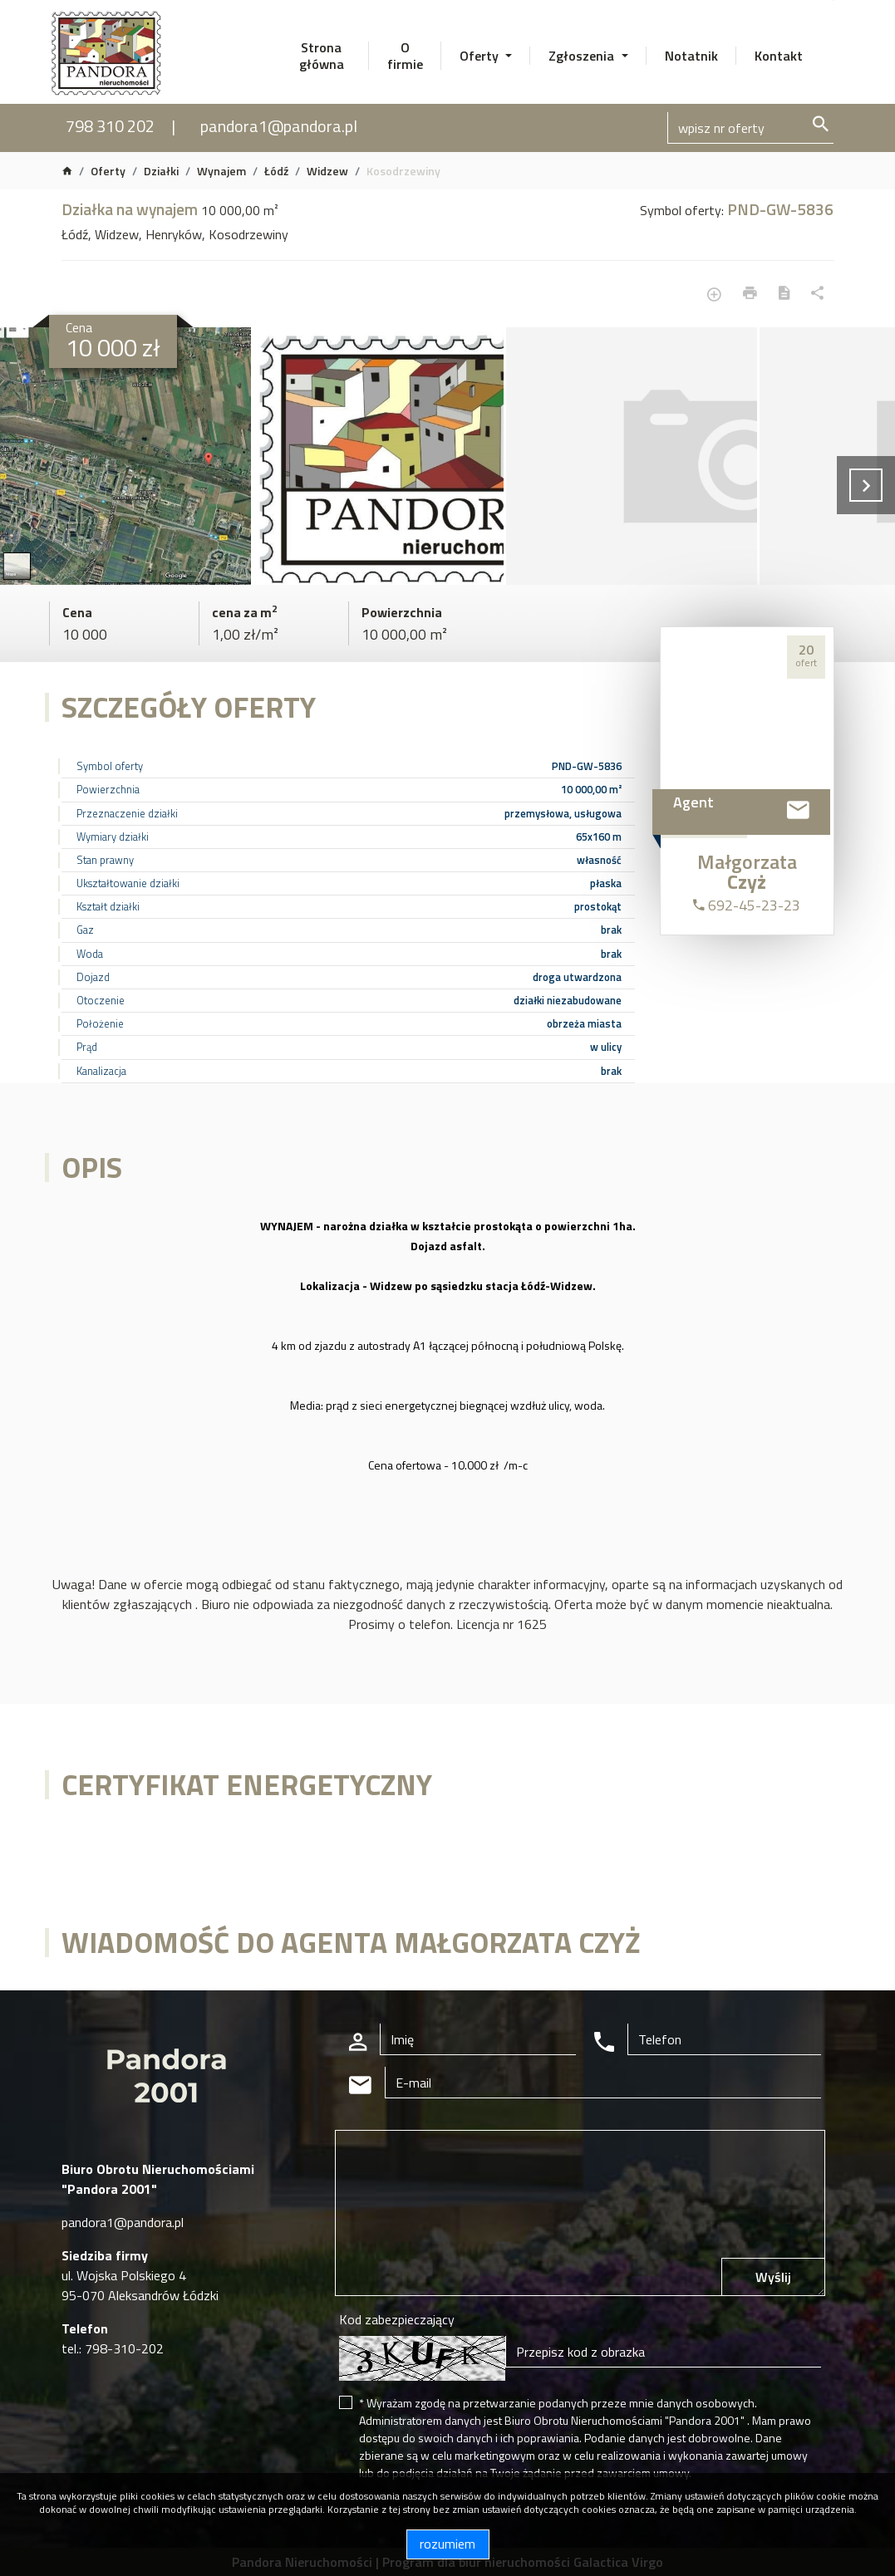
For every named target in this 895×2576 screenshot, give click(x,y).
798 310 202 (110, 126)
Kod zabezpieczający (397, 2319)
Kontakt (779, 56)
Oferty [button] (481, 56)
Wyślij (773, 2277)
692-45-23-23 (746, 905)
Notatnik (691, 56)
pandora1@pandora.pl (278, 126)
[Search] (750, 128)
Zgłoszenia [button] (582, 56)
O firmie (405, 55)
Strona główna (321, 55)
